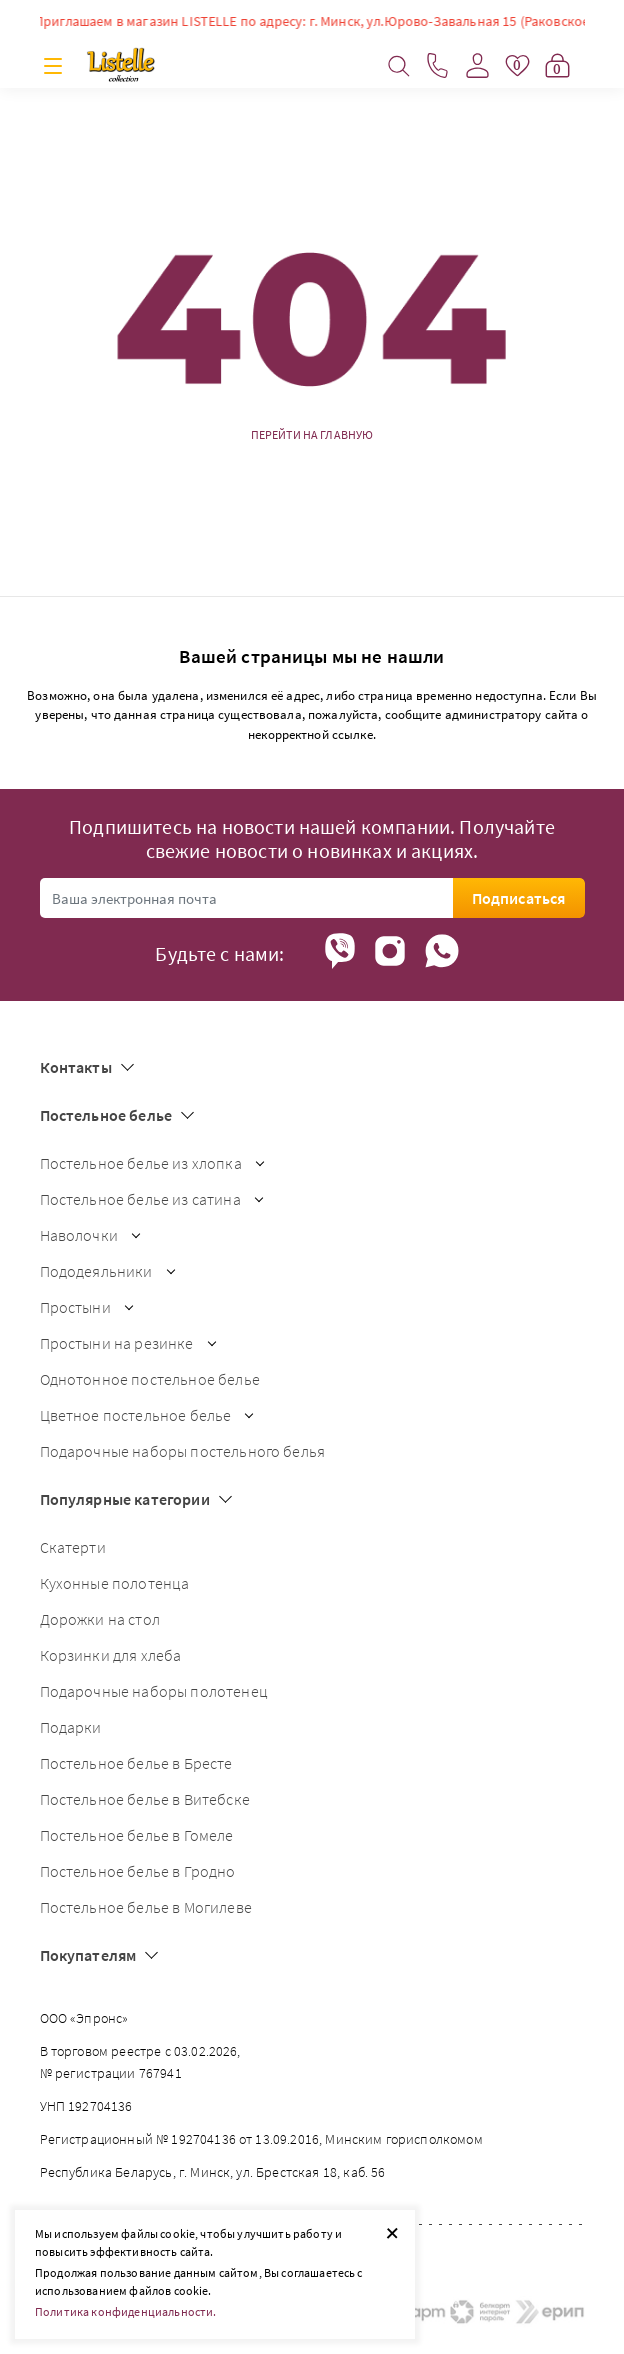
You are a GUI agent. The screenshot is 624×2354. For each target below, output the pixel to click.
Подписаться (519, 898)
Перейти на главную (312, 435)
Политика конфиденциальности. (125, 2311)
